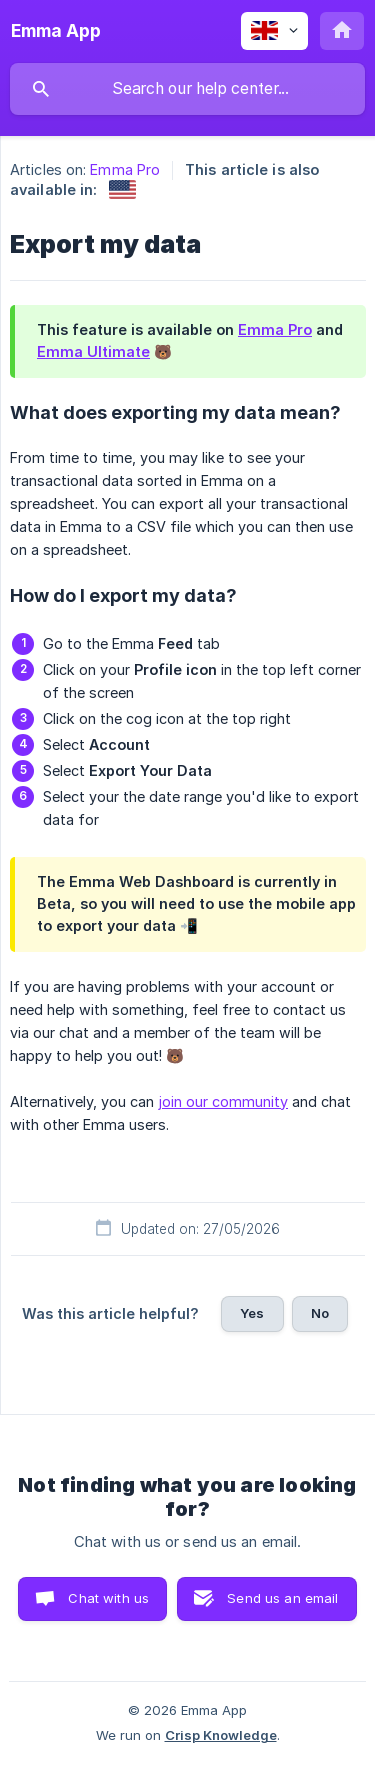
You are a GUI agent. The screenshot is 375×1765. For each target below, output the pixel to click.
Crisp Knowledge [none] (221, 1735)
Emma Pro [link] (125, 169)
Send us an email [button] (282, 1598)
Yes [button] (252, 1313)
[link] (122, 189)
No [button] (320, 1313)
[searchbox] (187, 89)
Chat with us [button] (108, 1598)
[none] (56, 31)
